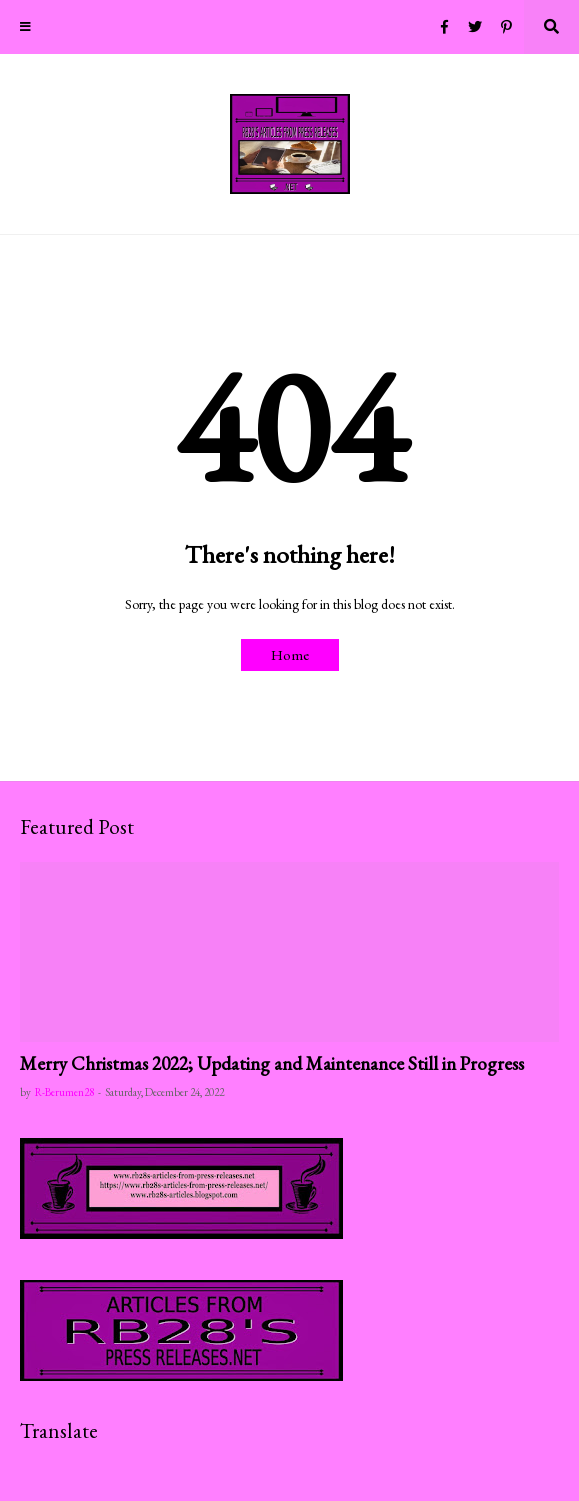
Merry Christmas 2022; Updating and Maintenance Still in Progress (272, 1063)
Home (290, 654)
